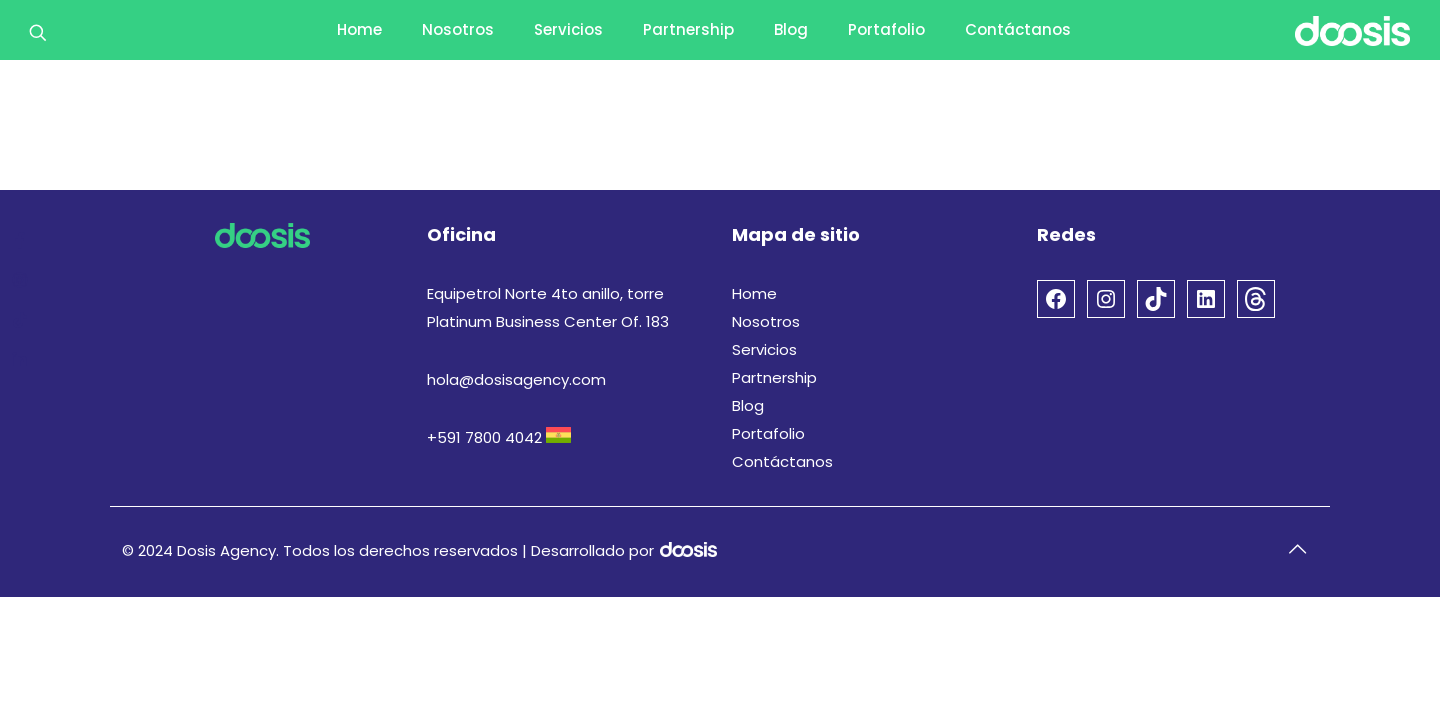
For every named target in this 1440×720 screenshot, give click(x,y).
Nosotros (766, 321)
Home (754, 293)
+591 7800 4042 (484, 437)
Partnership (774, 377)
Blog (748, 405)
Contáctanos (782, 461)
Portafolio (768, 433)
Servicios (764, 349)
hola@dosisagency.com (516, 379)
